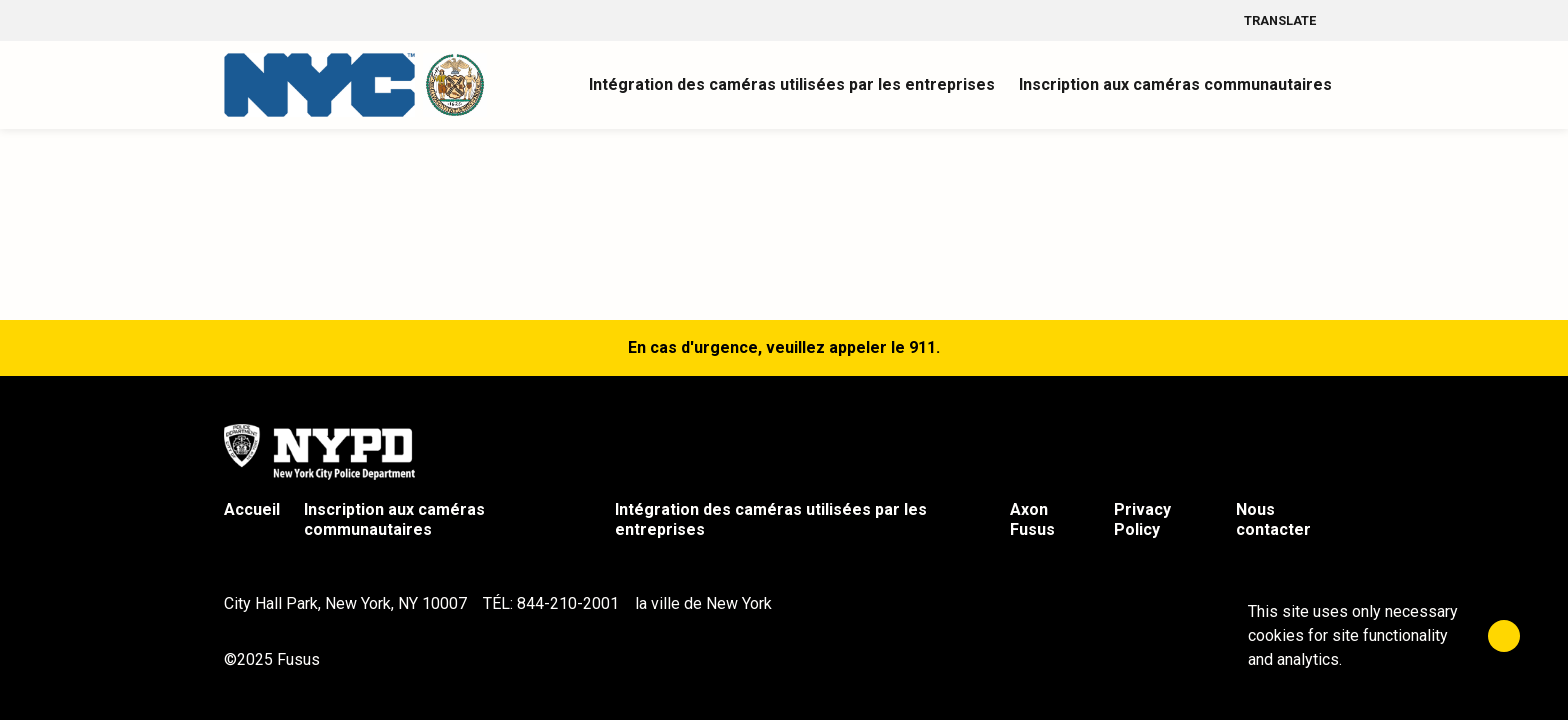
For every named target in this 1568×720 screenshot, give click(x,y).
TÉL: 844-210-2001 (551, 603)
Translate (1294, 21)
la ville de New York (703, 603)
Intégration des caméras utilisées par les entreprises (771, 519)
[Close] (1504, 636)
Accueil (252, 509)
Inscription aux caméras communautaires (394, 519)
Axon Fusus (1032, 519)
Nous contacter (1273, 519)
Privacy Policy (1142, 519)
